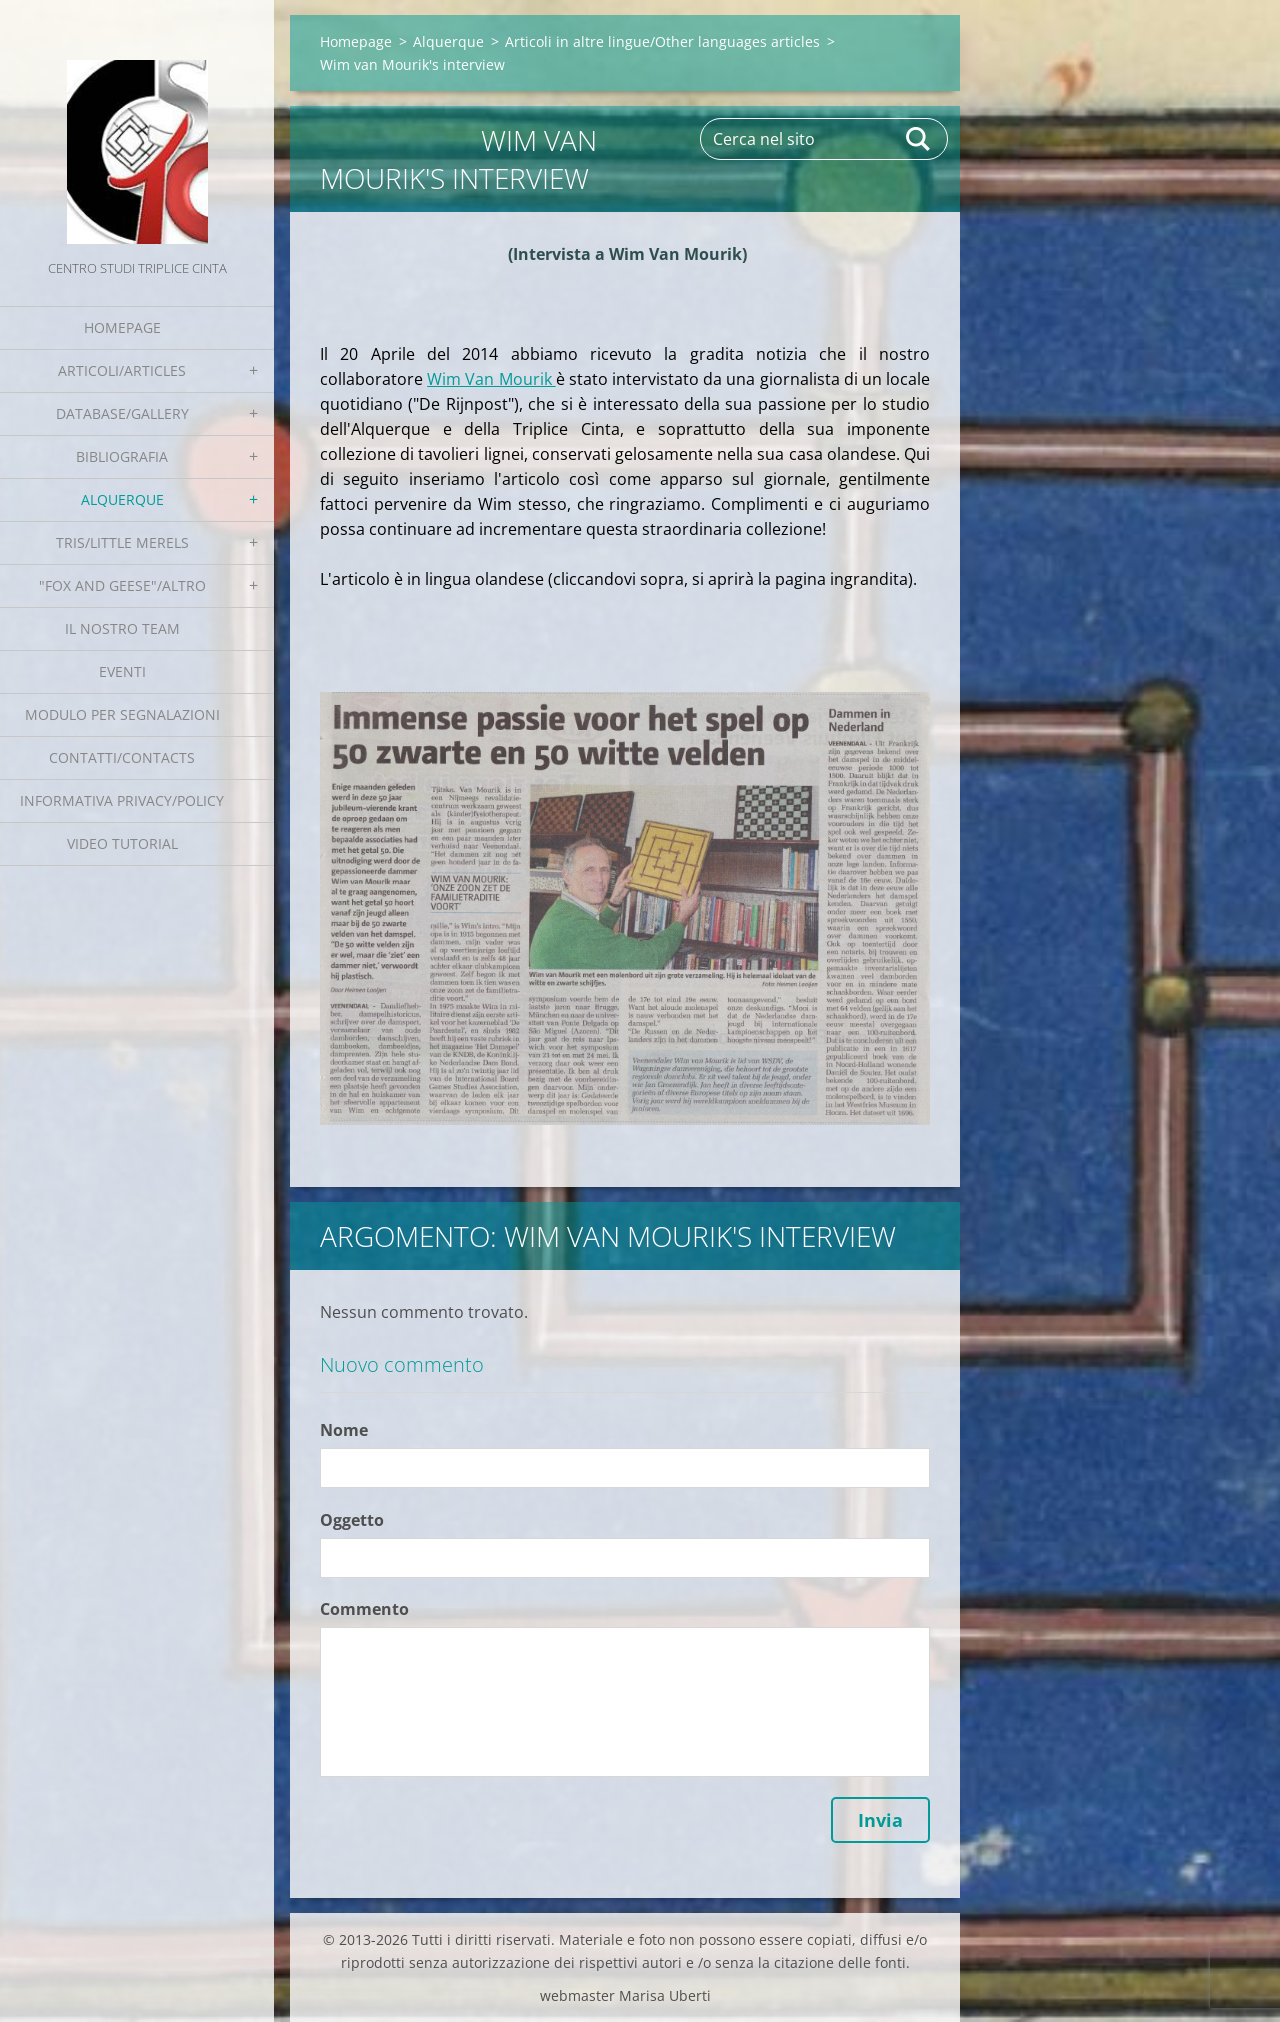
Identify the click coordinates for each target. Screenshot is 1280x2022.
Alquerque (122, 499)
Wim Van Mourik (491, 379)
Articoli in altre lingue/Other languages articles (662, 41)
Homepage (122, 327)
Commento (364, 1609)
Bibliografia (122, 456)
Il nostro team (122, 628)
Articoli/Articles (122, 370)
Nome (344, 1430)
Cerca (919, 139)
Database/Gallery (122, 413)
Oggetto (352, 1520)
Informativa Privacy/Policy (122, 800)
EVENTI (122, 671)
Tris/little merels (122, 542)
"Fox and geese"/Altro (122, 585)
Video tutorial (122, 843)
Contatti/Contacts (122, 757)
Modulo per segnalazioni (122, 714)
